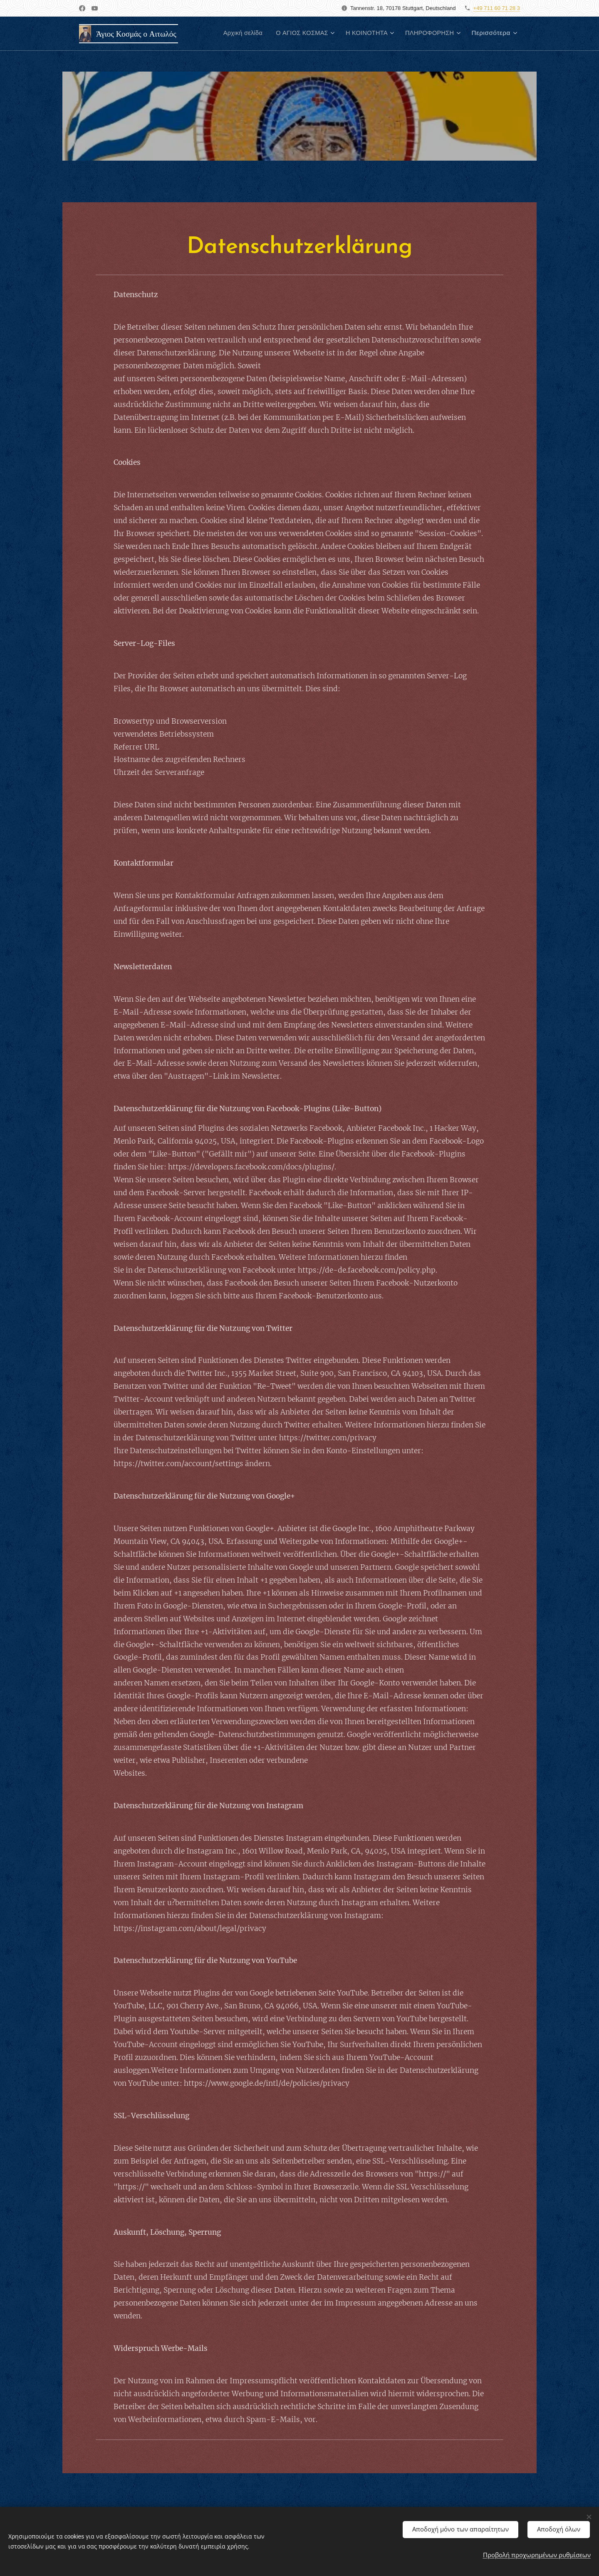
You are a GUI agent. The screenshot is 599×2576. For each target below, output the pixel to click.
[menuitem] (231, 33)
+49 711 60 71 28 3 (496, 8)
